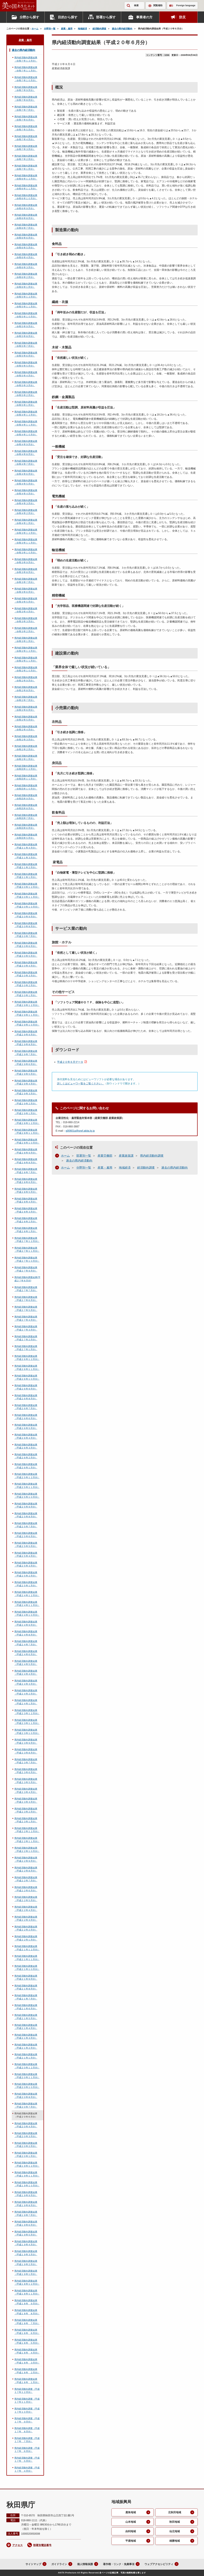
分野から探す (29, 17)
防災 (182, 17)
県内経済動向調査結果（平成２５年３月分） (25, 1564)
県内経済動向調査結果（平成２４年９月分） (25, 1623)
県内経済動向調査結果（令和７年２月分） (25, 157)
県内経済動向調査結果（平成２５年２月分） (25, 1574)
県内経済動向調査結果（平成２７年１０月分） (27, 1259)
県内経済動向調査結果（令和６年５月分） (25, 246)
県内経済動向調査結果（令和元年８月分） (25, 807)
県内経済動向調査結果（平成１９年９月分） (25, 2194)
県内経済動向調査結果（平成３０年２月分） (25, 984)
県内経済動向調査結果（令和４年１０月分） (25, 433)
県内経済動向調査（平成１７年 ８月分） (27, 2430)
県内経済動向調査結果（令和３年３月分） (25, 620)
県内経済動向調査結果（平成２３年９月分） (25, 1741)
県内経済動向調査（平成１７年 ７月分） (27, 2440)
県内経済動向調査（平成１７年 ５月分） (27, 2459)
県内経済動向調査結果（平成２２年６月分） (25, 1889)
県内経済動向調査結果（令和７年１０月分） (25, 79)
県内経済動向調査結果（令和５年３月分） (25, 384)
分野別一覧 (49, 28)
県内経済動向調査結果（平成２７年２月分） (25, 1338)
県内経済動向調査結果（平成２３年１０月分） (27, 1731)
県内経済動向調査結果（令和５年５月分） (25, 364)
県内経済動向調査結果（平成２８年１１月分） (27, 1131)
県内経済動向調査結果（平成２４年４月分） (25, 1672)
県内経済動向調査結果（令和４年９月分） (25, 443)
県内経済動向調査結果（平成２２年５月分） (25, 1899)
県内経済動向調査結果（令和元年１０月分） (25, 787)
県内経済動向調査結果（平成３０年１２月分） (27, 885)
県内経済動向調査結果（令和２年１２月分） (25, 649)
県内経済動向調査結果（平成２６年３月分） (25, 1446)
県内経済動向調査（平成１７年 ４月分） (27, 2469)
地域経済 (82, 28)
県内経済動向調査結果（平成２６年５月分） (25, 1426)
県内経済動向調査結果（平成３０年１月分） (25, 994)
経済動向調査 (99, 28)
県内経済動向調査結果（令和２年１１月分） (25, 659)
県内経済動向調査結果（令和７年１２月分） (25, 59)
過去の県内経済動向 (122, 28)
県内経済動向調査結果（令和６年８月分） (25, 217)
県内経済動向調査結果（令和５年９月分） (25, 325)
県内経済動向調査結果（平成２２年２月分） (25, 1928)
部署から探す (106, 17)
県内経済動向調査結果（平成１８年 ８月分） (27, 2312)
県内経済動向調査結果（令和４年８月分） (25, 453)
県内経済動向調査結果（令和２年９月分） (25, 679)
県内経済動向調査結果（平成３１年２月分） (25, 866)
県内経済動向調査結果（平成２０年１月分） (25, 2154)
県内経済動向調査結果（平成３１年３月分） (25, 856)
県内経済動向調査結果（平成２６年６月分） (25, 1417)
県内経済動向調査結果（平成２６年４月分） (25, 1436)
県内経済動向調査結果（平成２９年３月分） (25, 1092)
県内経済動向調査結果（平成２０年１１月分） (27, 2076)
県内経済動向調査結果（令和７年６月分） (25, 118)
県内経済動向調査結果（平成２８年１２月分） (27, 1121)
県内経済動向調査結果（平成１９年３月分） (25, 2253)
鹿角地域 (130, 2512)
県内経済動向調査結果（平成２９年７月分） (25, 1053)
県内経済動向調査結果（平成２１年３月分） (25, 2036)
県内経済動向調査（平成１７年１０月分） (27, 2410)
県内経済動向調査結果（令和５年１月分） (25, 403)
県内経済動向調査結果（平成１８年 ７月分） (27, 2322)
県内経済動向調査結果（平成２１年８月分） (25, 1987)
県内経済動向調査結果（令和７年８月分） (25, 98)
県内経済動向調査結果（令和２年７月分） (25, 698)
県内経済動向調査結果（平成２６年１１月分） (27, 1367)
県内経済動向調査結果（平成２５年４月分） (25, 1554)
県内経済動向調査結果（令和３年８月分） (25, 571)
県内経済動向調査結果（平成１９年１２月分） (27, 2164)
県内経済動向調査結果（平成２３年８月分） (25, 1751)
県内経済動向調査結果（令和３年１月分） (25, 639)
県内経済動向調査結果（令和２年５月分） (25, 718)
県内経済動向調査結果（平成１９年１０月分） (27, 2184)
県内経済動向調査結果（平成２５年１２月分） (27, 1476)
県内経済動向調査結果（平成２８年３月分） (25, 1210)
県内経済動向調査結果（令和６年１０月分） (25, 197)
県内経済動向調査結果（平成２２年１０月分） (27, 1849)
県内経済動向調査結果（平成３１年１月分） (25, 876)
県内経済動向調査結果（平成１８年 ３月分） (27, 2361)
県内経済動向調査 (152, 1155)
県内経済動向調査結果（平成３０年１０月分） (27, 905)
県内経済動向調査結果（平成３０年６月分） (25, 944)
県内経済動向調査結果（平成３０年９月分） (25, 915)
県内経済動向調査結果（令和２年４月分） (25, 728)
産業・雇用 (66, 28)
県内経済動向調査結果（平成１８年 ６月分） (27, 2331)
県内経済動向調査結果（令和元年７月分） (25, 817)
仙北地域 (174, 2531)
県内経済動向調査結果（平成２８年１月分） (25, 1230)
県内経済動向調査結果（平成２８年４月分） (25, 1200)
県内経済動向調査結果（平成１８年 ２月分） (27, 2371)
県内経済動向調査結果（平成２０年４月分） (25, 2125)
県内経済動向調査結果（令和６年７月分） (25, 226)
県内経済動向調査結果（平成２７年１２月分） (27, 1240)
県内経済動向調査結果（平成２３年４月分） (25, 1790)
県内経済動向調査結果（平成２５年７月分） (25, 1525)
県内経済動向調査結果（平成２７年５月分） (25, 1308)
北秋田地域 (174, 2512)
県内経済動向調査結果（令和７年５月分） (25, 128)
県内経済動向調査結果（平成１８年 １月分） (27, 2381)
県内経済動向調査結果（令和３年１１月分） (25, 541)
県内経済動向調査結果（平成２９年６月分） (25, 1062)
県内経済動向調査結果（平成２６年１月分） (25, 1466)
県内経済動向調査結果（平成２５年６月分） (25, 1535)
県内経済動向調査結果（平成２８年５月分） (25, 1190)
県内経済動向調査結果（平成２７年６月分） (25, 1299)
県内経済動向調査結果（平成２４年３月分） (25, 1682)
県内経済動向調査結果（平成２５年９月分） (25, 1505)
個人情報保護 (85, 2564)
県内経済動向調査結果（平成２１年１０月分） (27, 1968)
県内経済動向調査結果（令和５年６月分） (25, 354)
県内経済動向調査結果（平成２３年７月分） (25, 1761)
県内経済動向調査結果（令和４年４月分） (25, 492)
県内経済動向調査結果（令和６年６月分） (25, 236)
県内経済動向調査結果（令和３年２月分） (25, 630)
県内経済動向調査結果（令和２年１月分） (25, 757)
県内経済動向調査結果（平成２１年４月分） (25, 2027)
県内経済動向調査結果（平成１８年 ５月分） (27, 2341)
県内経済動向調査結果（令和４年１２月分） (25, 413)
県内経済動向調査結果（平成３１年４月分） (25, 846)
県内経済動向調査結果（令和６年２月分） (25, 276)
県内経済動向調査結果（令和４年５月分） (25, 482)
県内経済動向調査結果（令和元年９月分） (25, 797)
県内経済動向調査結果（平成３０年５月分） (25, 954)
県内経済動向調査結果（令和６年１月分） (25, 285)
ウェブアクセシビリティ (158, 2564)
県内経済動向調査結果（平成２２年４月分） (25, 1908)
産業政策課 (126, 1155)
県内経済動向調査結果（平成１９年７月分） (25, 2213)
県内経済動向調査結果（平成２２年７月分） (25, 1879)
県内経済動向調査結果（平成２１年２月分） (25, 2046)
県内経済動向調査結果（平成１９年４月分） (25, 2243)
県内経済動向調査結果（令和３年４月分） (25, 610)
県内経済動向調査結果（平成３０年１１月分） (27, 895)
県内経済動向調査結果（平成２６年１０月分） (27, 1377)
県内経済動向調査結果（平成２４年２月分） (25, 1692)
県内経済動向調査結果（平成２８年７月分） (25, 1171)
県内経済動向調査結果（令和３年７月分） (25, 580)
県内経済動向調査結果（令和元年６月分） (25, 826)
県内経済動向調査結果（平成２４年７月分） (25, 1643)
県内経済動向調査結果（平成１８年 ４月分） (27, 2351)
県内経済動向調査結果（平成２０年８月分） (25, 2095)
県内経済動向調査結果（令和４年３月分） (25, 502)
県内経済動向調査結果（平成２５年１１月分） (27, 1485)
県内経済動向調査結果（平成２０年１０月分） (27, 2086)
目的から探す (67, 17)
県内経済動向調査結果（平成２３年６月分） (25, 1771)
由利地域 (130, 2531)
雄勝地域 (174, 2540)
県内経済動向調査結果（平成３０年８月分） (25, 925)
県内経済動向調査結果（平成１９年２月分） (25, 2263)
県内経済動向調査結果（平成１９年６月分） (25, 2223)
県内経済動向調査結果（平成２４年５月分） (25, 1663)
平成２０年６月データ (70, 1062)
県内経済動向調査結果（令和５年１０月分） (25, 315)
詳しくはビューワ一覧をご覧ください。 (80, 1083)
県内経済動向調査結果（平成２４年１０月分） (27, 1613)
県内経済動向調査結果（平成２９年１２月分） (27, 1003)
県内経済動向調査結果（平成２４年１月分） (25, 1702)
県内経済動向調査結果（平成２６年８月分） (25, 1397)
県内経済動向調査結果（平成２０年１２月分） (27, 2066)
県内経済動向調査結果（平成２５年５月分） (25, 1544)
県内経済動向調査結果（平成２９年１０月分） (27, 1023)
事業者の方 (144, 17)
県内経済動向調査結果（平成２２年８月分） (25, 1869)
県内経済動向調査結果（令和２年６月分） (25, 708)
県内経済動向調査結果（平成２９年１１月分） (27, 1013)
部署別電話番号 (42, 2545)
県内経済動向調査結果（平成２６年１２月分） (27, 1358)
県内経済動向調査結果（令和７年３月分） (25, 148)
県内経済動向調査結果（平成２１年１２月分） (27, 1948)
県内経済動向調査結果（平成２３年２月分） (25, 1810)
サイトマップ (33, 2564)
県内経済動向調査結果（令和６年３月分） (25, 266)
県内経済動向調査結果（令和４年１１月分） (25, 423)
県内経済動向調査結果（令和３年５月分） (25, 600)
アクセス (17, 2545)
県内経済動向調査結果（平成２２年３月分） (25, 1918)
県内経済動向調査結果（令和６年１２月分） (25, 177)
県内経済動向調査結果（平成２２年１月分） (25, 1938)
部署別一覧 (83, 1155)
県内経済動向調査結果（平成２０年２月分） (25, 2145)
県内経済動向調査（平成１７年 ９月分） (27, 2420)
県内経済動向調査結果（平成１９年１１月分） (27, 2174)
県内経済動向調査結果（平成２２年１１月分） (27, 1840)
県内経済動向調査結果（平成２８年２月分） (25, 1220)
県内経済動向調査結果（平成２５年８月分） (25, 1515)
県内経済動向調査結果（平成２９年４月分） (25, 1082)
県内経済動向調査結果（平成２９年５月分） (25, 1072)
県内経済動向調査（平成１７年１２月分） (27, 2391)
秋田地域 (174, 2521)
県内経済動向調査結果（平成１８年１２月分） (27, 2282)
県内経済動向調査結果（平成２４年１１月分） (27, 1604)
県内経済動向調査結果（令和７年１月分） (25, 167)
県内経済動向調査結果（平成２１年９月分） (25, 1977)
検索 (136, 5)
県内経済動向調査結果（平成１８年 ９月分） (27, 2302)
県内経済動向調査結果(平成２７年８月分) (27, 1279)
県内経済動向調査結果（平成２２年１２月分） (27, 1830)
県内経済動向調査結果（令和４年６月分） (25, 472)
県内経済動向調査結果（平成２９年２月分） (25, 1102)
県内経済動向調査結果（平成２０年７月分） (25, 2105)
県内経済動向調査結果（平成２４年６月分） (25, 1653)
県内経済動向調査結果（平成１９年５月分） (25, 2233)
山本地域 (130, 2521)
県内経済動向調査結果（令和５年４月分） (25, 374)
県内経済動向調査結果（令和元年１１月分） (25, 777)
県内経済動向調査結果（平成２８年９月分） (25, 1151)
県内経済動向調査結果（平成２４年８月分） (25, 1633)
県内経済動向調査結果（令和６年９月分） (25, 207)
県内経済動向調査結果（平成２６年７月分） (25, 1407)
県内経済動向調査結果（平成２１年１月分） (25, 2056)
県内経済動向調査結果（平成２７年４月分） (25, 1318)
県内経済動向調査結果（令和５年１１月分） (25, 305)
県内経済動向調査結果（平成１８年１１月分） (27, 2292)
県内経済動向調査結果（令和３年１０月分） (25, 551)
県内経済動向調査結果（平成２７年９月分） (25, 1269)
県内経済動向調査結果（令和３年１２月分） (25, 531)
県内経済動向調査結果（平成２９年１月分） (25, 1112)
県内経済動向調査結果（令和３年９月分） (25, 561)
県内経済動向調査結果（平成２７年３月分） (25, 1328)
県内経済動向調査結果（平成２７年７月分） (25, 1289)
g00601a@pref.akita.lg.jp (80, 1130)
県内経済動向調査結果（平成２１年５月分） (25, 2017)
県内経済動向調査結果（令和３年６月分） (25, 590)
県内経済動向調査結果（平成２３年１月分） (25, 1820)
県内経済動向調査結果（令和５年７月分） (25, 344)
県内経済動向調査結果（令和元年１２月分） (25, 767)
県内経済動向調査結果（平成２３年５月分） (25, 1781)
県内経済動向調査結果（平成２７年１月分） (25, 1348)
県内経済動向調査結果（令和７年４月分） (25, 138)
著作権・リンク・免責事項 (118, 2564)
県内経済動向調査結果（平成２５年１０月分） (27, 1495)
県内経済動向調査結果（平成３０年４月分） (25, 964)
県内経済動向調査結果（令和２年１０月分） (25, 669)
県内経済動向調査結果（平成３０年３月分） (25, 974)
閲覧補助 (157, 5)
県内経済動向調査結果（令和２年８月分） (25, 689)
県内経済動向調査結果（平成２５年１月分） (25, 1584)
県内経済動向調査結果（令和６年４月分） (25, 256)
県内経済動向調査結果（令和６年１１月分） (25, 187)
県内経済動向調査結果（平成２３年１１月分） (27, 1722)
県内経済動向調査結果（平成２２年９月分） (25, 1859)
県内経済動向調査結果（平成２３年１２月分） (27, 1712)
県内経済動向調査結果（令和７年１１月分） (25, 69)
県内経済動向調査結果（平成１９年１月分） (25, 2272)
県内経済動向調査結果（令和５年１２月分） (25, 295)
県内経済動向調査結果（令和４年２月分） (25, 512)
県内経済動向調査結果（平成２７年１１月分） (27, 1249)
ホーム (35, 28)
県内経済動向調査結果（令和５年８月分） (25, 335)
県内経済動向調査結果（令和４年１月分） (25, 521)
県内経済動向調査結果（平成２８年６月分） (25, 1181)
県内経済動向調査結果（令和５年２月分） (25, 394)
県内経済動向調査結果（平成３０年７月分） (25, 935)
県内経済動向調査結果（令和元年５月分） (25, 836)
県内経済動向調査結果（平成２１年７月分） (25, 1997)
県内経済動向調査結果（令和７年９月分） (25, 89)
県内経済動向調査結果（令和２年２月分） (25, 748)
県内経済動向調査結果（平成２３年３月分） (25, 1800)
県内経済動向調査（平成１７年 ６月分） (27, 2450)
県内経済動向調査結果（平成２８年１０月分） (27, 1141)
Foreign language (185, 5)
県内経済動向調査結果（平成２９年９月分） (25, 1033)
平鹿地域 (130, 2540)
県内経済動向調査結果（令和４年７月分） (25, 462)
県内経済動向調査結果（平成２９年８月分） (25, 1043)
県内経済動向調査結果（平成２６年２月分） (25, 1456)
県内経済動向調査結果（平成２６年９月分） (25, 1387)
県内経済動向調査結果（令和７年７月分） (25, 108)
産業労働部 (105, 1155)
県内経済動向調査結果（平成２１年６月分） (25, 2007)
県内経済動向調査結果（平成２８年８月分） (25, 1161)
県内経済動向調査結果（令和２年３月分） (25, 738)
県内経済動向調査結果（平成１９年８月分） (25, 2204)
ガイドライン (59, 2564)
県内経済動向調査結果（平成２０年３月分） (25, 2135)
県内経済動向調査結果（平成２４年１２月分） (27, 1594)
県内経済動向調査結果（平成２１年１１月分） (27, 1958)
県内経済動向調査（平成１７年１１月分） (27, 2400)
